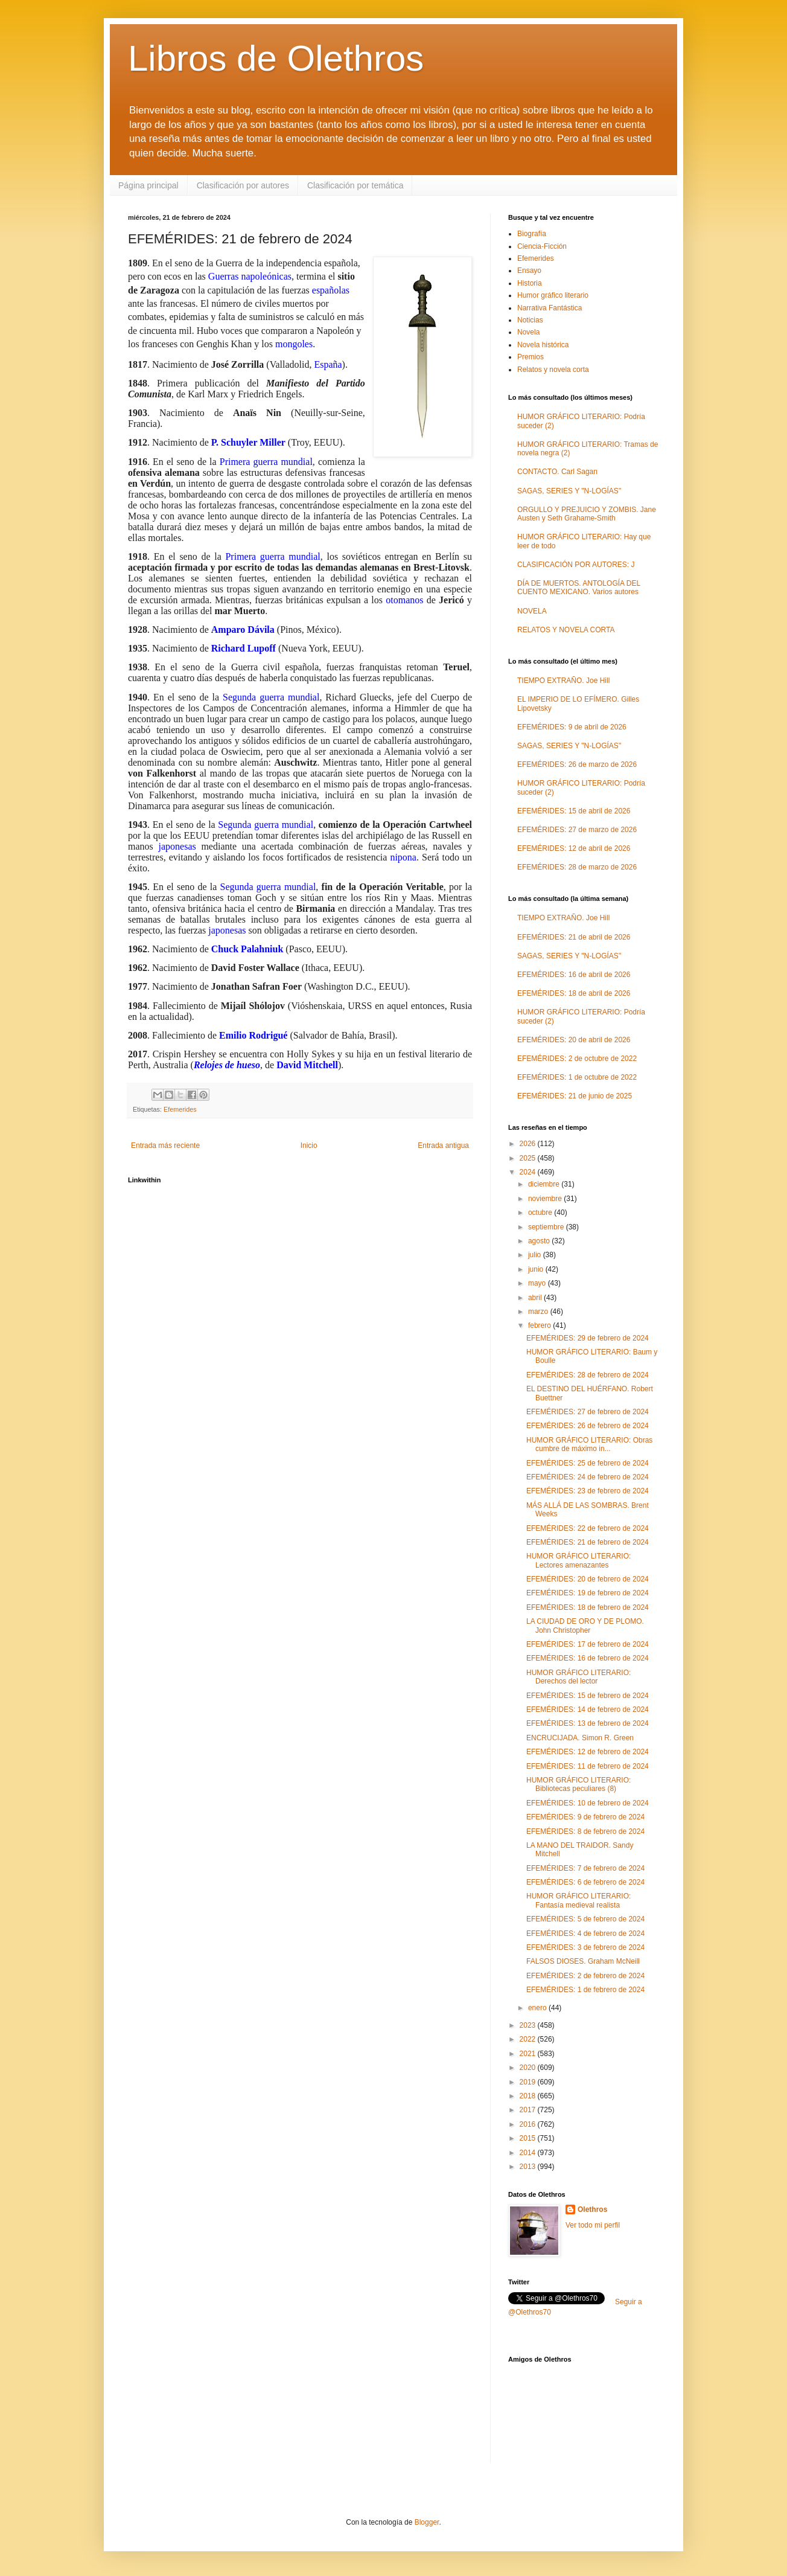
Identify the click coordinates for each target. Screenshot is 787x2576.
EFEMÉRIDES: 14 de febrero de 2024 (587, 1709)
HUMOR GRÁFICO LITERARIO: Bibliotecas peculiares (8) (578, 1784)
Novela (528, 332)
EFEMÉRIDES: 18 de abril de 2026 (573, 993)
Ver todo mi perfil (593, 2225)
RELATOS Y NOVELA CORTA (565, 630)
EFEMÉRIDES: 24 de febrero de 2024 (587, 1477)
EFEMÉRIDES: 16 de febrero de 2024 (587, 1658)
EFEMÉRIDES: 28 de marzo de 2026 (577, 867)
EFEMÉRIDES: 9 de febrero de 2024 (585, 1817)
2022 (529, 2039)
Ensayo (529, 270)
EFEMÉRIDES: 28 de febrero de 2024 (587, 1375)
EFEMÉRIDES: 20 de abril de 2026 (573, 1040)
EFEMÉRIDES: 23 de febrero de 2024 (587, 1491)
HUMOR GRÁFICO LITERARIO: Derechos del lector (578, 1676)
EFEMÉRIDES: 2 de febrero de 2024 (585, 1976)
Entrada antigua (443, 1145)
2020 (529, 2067)
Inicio (309, 1145)
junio (537, 1269)
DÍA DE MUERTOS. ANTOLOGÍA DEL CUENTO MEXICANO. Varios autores (578, 587)
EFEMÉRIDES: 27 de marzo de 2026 (577, 829)
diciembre (544, 1184)
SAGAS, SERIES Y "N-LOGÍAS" (569, 491)
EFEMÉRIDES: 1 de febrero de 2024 (585, 1989)
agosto (540, 1241)
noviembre (546, 1198)
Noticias (530, 320)
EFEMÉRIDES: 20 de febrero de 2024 (587, 1579)
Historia (529, 283)
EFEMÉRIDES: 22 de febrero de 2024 (587, 1528)
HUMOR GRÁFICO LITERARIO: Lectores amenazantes (578, 1560)
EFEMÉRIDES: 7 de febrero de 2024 (585, 1868)
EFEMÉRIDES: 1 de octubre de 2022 (577, 1077)
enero (538, 2008)
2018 (529, 2096)
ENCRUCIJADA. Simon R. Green (580, 1738)
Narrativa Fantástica (549, 308)
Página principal (148, 185)
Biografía (531, 233)
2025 (529, 1158)
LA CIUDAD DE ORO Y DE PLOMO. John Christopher (585, 1625)
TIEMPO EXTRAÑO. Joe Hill (563, 680)
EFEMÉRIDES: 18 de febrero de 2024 (587, 1607)
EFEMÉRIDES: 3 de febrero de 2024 (585, 1947)
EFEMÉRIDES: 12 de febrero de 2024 (587, 1752)
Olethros (592, 2209)
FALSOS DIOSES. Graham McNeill (583, 1961)
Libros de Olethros (276, 58)
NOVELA (532, 611)
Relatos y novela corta (553, 369)
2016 (529, 2124)
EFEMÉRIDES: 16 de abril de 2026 (573, 974)
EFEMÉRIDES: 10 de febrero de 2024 (587, 1803)
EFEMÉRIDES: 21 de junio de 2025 (574, 1096)
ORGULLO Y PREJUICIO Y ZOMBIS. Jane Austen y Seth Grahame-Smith (586, 513)
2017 (529, 2110)
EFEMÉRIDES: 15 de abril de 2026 (573, 811)
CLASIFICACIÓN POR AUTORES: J (575, 564)
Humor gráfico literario (552, 295)
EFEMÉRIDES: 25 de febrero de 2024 (587, 1463)
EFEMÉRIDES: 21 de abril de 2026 (573, 937)
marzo (539, 1311)
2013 (529, 2166)
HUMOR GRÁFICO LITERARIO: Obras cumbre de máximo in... (589, 1444)
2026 (529, 1143)
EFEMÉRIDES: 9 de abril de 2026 (571, 727)
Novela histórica (543, 345)
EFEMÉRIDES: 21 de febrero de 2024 (587, 1542)
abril (536, 1297)
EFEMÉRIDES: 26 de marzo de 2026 (577, 764)
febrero (540, 1325)
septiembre (547, 1227)
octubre (541, 1212)
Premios (530, 357)
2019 (529, 2082)
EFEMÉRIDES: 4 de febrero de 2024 (585, 1933)
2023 (529, 2025)
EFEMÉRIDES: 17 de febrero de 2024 (587, 1644)
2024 (529, 1172)
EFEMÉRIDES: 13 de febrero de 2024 (587, 1723)
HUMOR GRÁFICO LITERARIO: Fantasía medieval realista (578, 1900)
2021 (529, 2053)
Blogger (427, 2522)
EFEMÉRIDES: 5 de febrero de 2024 (585, 1919)
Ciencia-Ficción (542, 246)
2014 (529, 2152)
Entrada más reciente (165, 1145)
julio (535, 1255)
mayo (538, 1283)
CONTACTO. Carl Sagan (557, 471)
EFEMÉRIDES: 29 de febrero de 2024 (587, 1338)
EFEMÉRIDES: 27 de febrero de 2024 (587, 1412)
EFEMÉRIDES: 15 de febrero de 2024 (587, 1695)
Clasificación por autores (243, 185)
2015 (529, 2138)
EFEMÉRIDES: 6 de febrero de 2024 (585, 1882)
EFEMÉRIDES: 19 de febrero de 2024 (587, 1593)
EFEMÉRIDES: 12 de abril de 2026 (573, 848)
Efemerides (180, 1109)
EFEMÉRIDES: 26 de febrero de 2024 (587, 1425)
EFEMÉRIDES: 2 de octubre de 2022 (577, 1058)
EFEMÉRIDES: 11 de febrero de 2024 (587, 1766)
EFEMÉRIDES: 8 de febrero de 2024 (585, 1831)
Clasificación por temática (355, 185)
